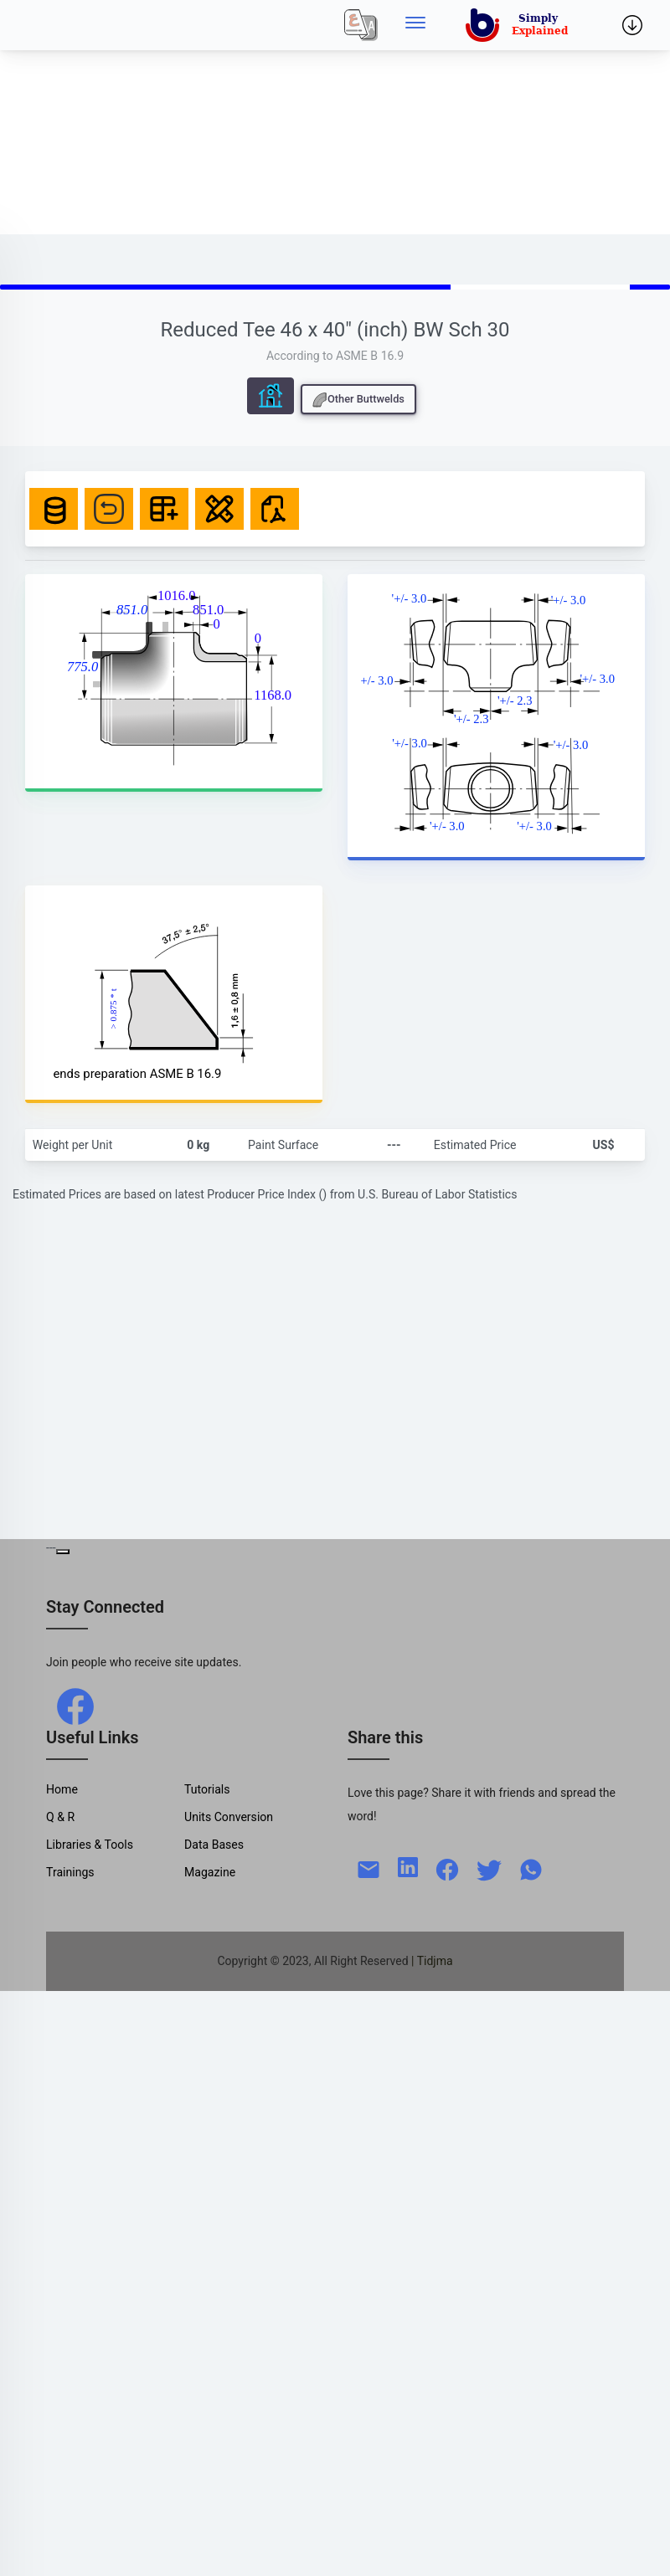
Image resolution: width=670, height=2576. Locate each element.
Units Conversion (228, 1817)
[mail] (368, 1868)
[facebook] (75, 1704)
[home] (520, 25)
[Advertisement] (221, 117)
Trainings (70, 1872)
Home (62, 1789)
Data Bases (214, 1844)
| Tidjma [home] (432, 1961)
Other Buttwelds (358, 400)
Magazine (209, 1872)
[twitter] (489, 1868)
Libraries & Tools (89, 1844)
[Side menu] (415, 24)
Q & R (60, 1817)
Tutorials (207, 1789)
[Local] (361, 25)
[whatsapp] (531, 1868)
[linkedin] (408, 1865)
